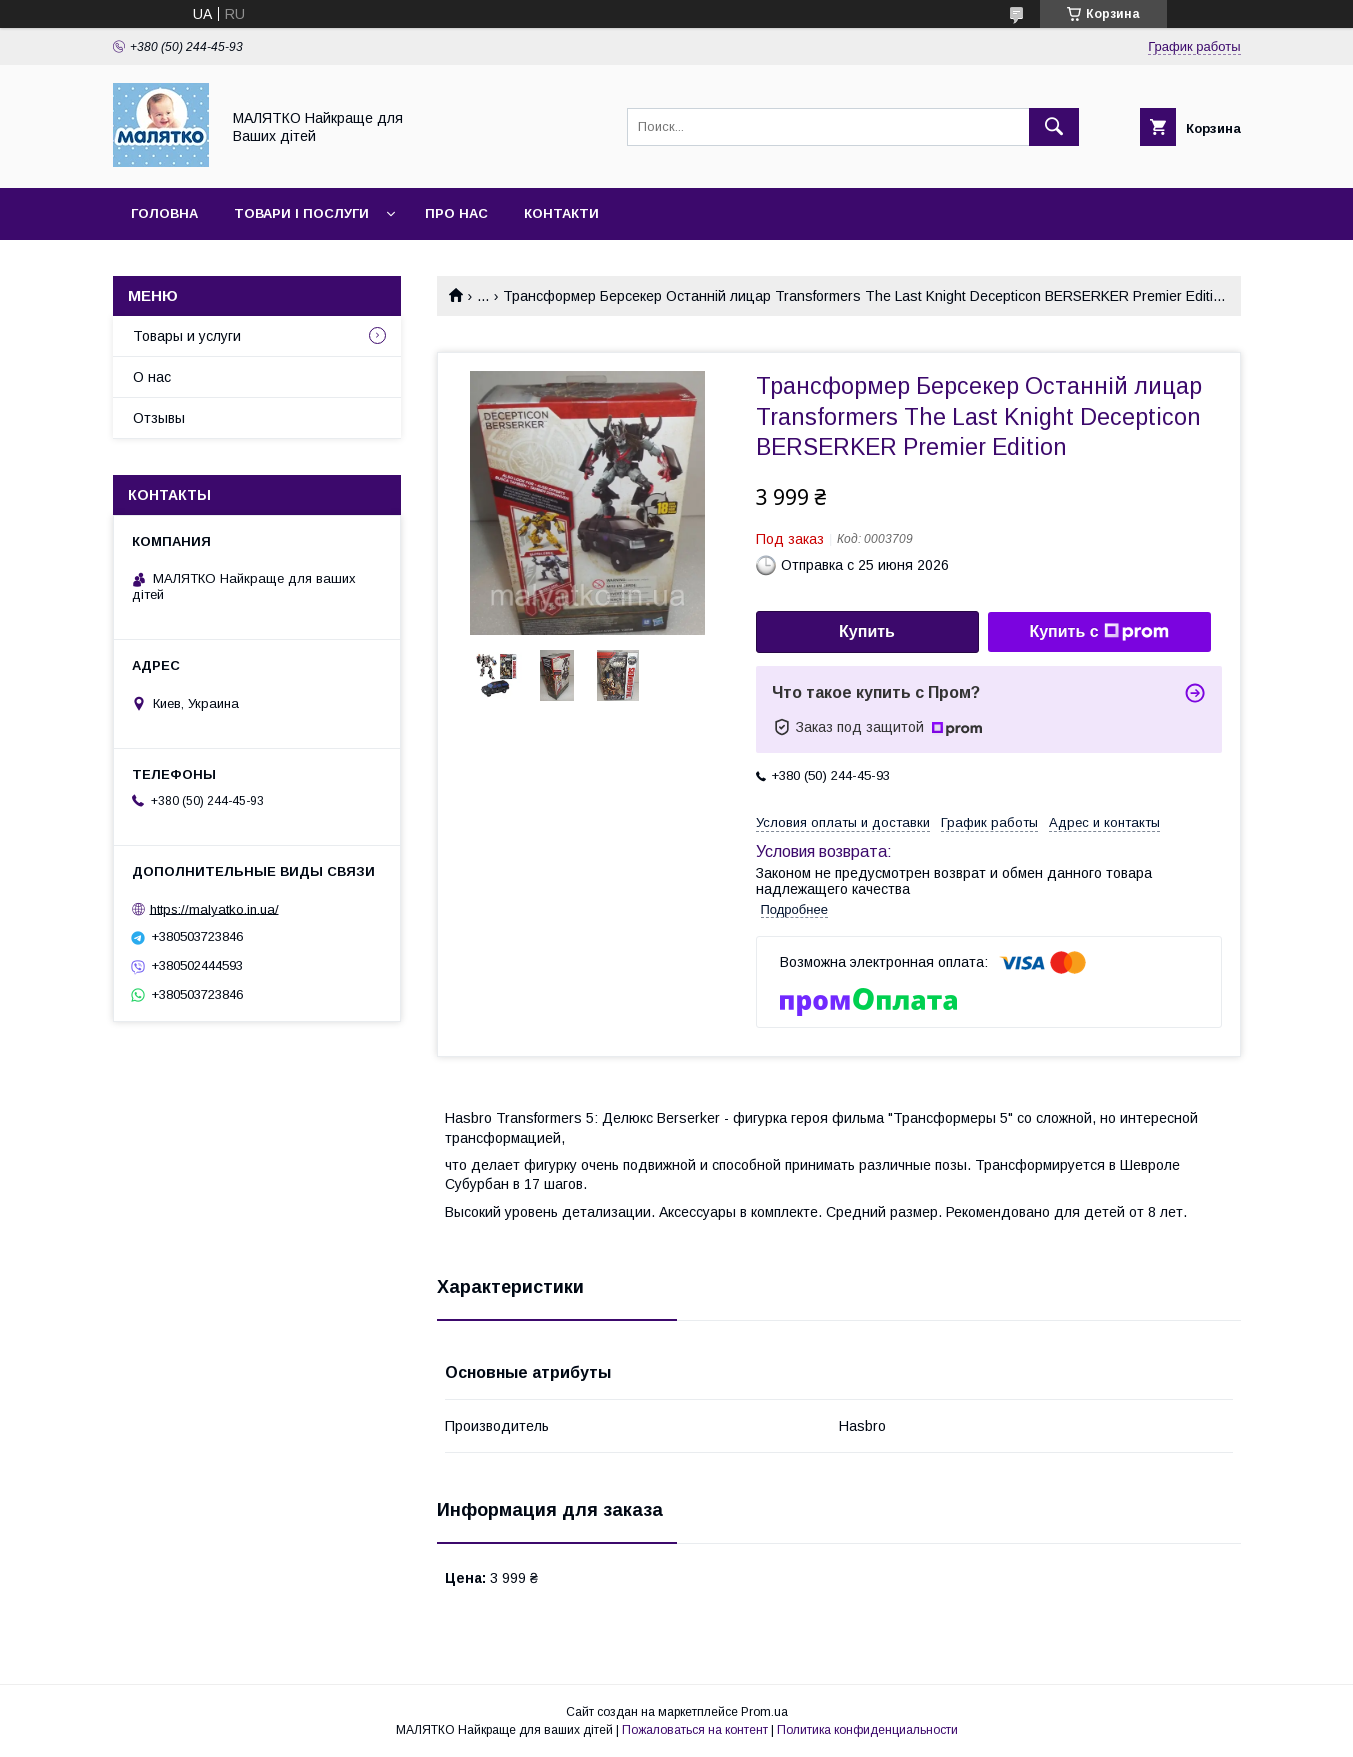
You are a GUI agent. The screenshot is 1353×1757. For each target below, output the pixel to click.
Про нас (456, 213)
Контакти (561, 213)
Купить (867, 631)
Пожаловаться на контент (695, 1730)
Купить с (1098, 632)
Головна (164, 213)
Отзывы (159, 418)
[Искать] (1054, 127)
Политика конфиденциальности (867, 1730)
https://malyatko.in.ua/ (214, 908)
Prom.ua (764, 1712)
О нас (152, 377)
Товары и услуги (187, 336)
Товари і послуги (301, 213)
